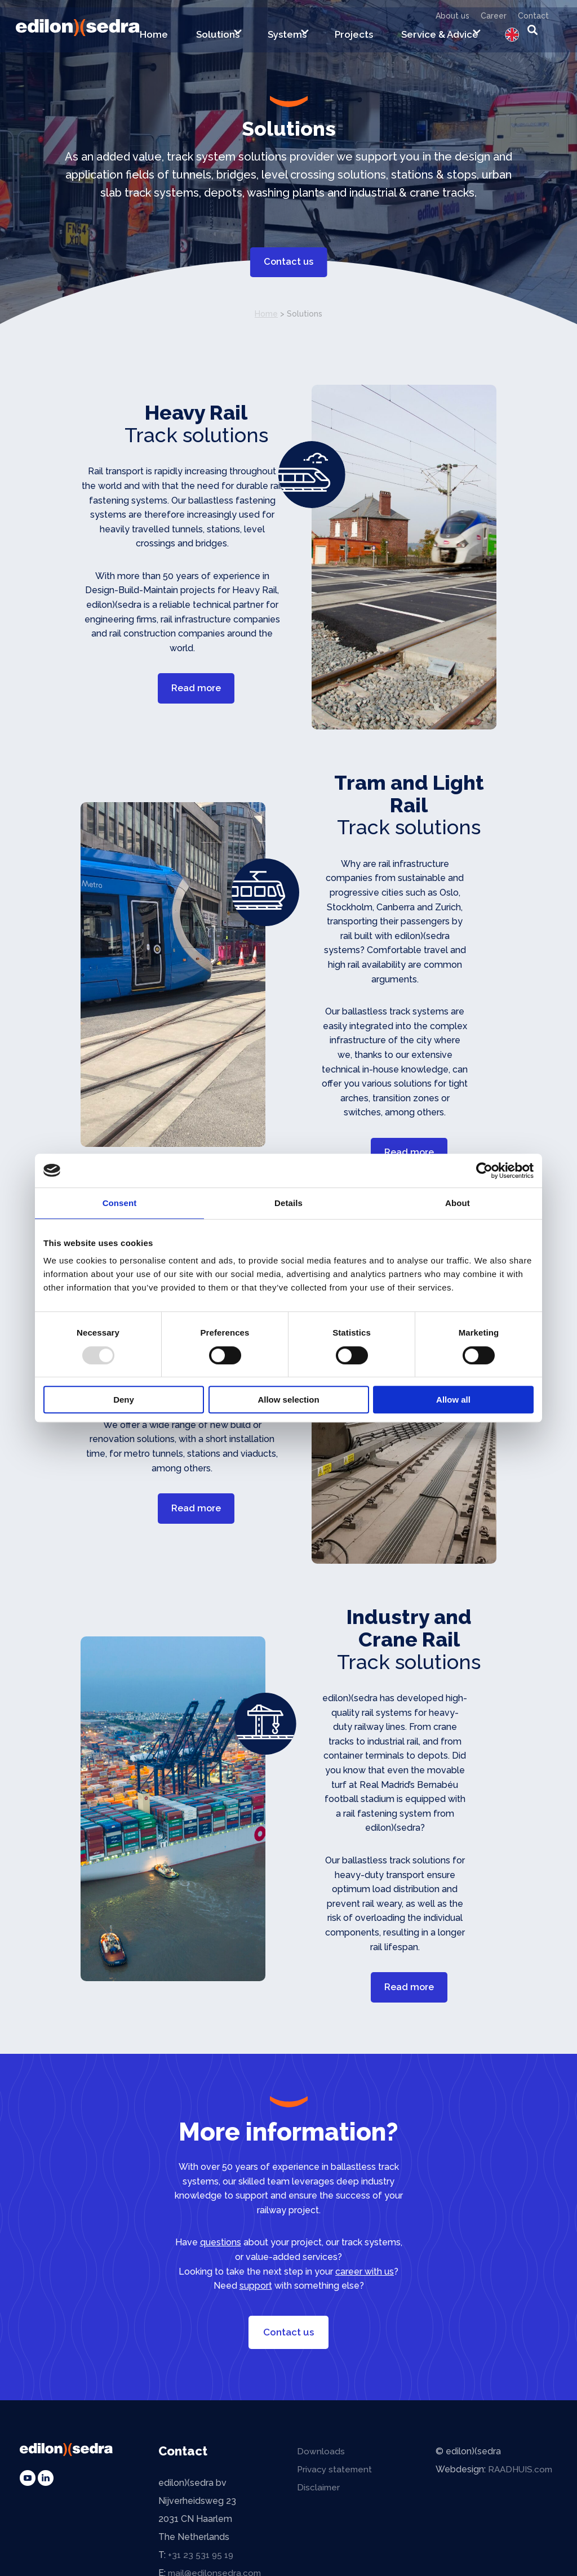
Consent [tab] (120, 1203)
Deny (123, 1399)
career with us (364, 2277)
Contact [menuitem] (533, 15)
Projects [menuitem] (354, 38)
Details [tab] (288, 1203)
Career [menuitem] (494, 15)
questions (220, 2249)
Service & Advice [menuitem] (439, 38)
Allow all (453, 1399)
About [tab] (457, 1203)
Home (266, 313)
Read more (196, 688)
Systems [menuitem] (287, 38)
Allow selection (288, 1399)
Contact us (288, 260)
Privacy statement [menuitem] (336, 2475)
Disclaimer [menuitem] (319, 2493)
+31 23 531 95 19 (202, 2561)
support (255, 2291)
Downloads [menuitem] (321, 2457)
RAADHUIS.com (522, 2475)
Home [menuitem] (154, 38)
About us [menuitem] (452, 15)
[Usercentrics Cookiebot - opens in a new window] (484, 1170)
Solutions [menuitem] (217, 38)
